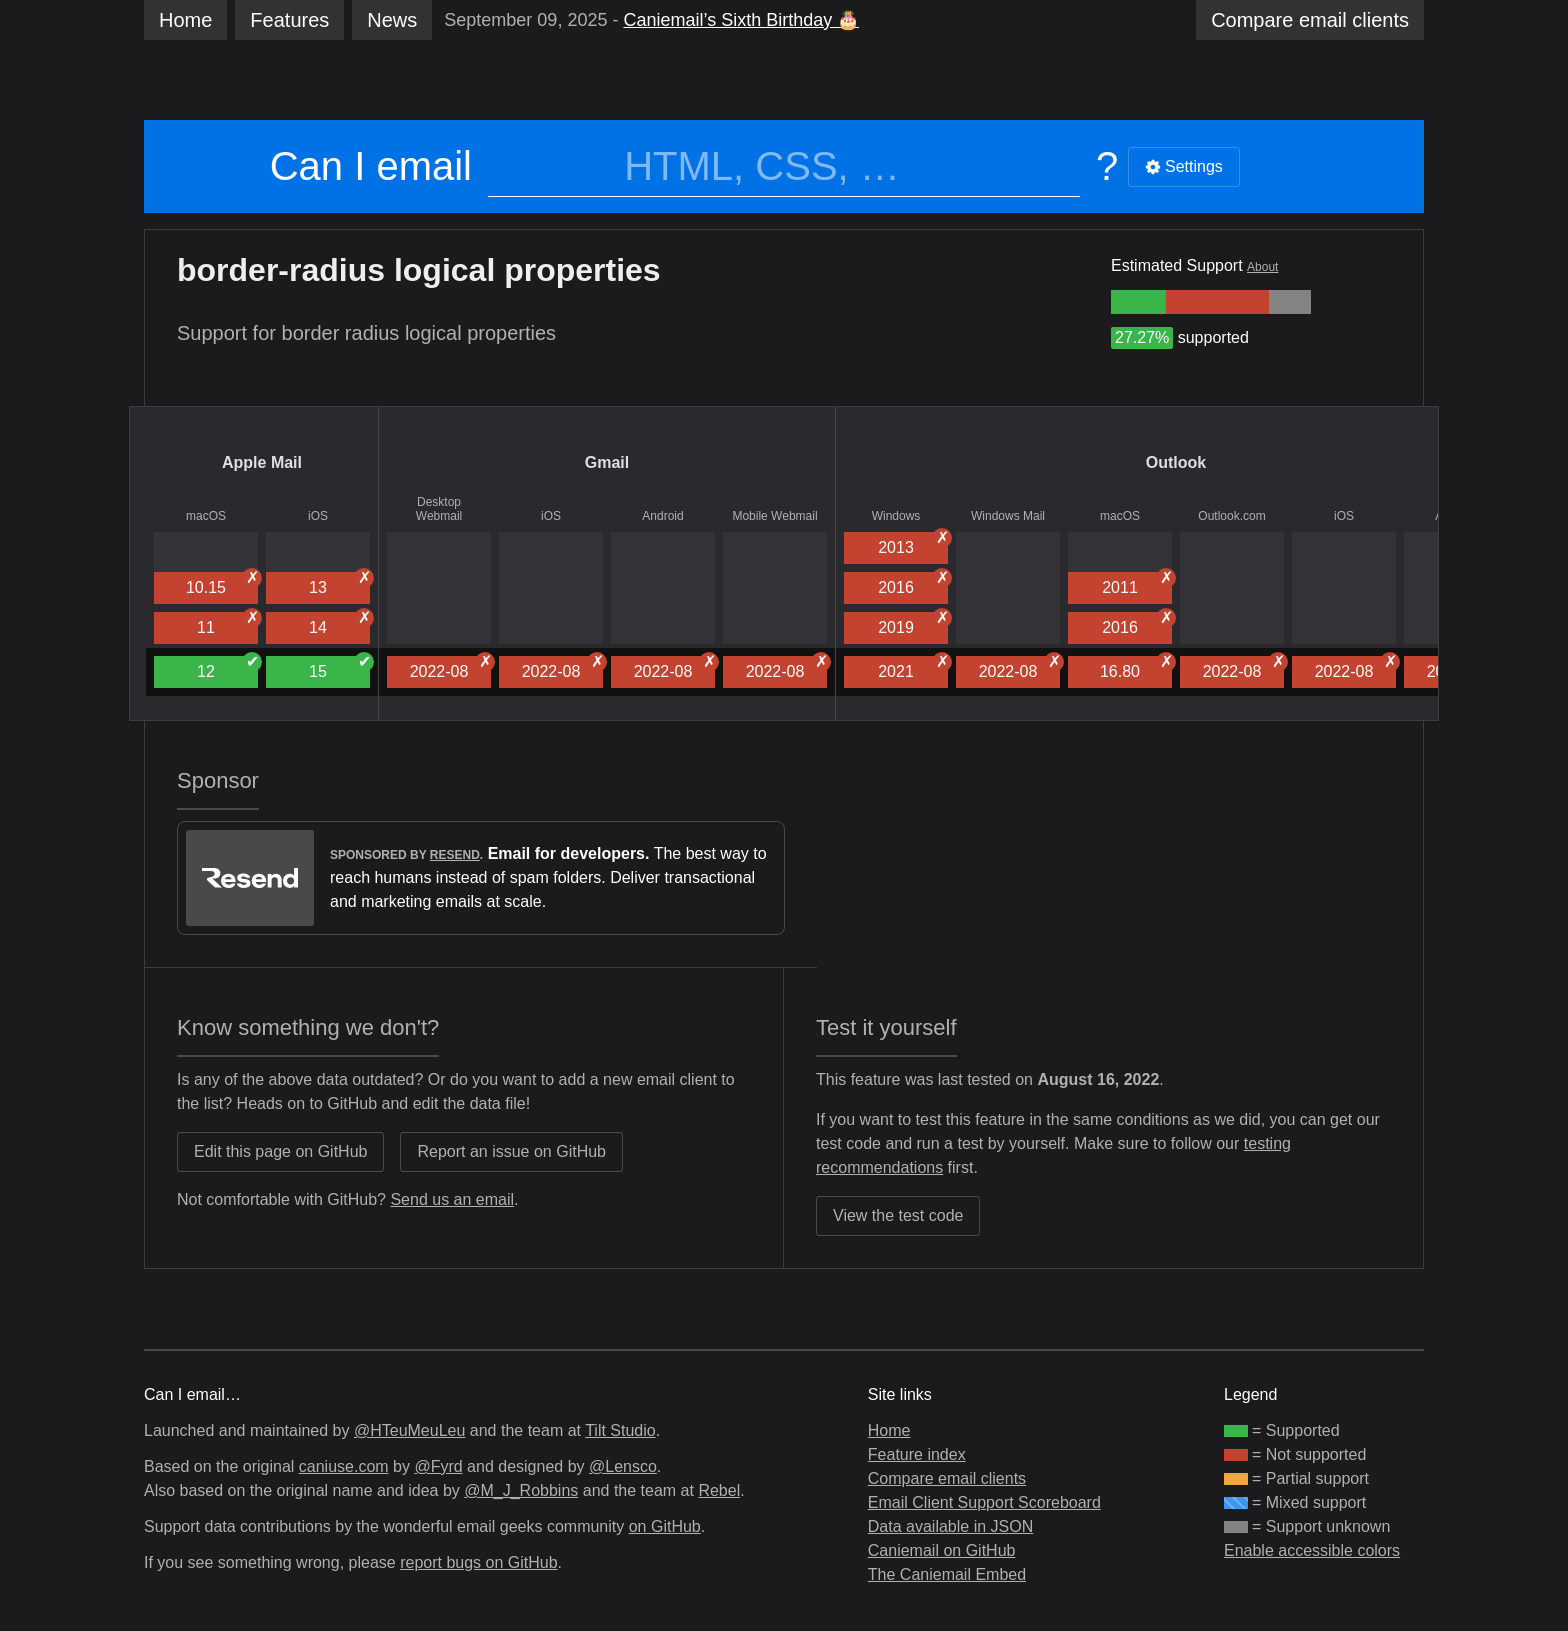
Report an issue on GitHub (511, 1151)
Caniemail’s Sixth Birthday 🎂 (741, 20)
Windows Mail (1008, 516)
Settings (1184, 166)
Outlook (1176, 462)
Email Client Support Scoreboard (984, 1502)
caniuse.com (344, 1466)
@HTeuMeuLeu (409, 1430)
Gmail (607, 462)
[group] (1138, 302)
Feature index (917, 1454)
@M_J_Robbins (521, 1490)
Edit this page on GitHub (280, 1151)
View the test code (898, 1215)
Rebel (719, 1490)
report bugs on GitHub (478, 1562)
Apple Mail (262, 462)
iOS (318, 516)
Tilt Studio (620, 1430)
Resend (455, 855)
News (392, 20)
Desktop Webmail (439, 509)
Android (662, 516)
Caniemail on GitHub (942, 1550)
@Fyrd (438, 1466)
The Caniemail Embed (947, 1574)
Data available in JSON (950, 1526)
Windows (896, 516)
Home (185, 20)
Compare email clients (947, 1478)
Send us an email (452, 1199)
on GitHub (665, 1526)
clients (1310, 20)
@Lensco (623, 1466)
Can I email (371, 166)
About (1262, 267)
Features (289, 20)
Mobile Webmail (774, 516)
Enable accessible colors (1312, 1550)
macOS (206, 516)
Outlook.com (1231, 516)
